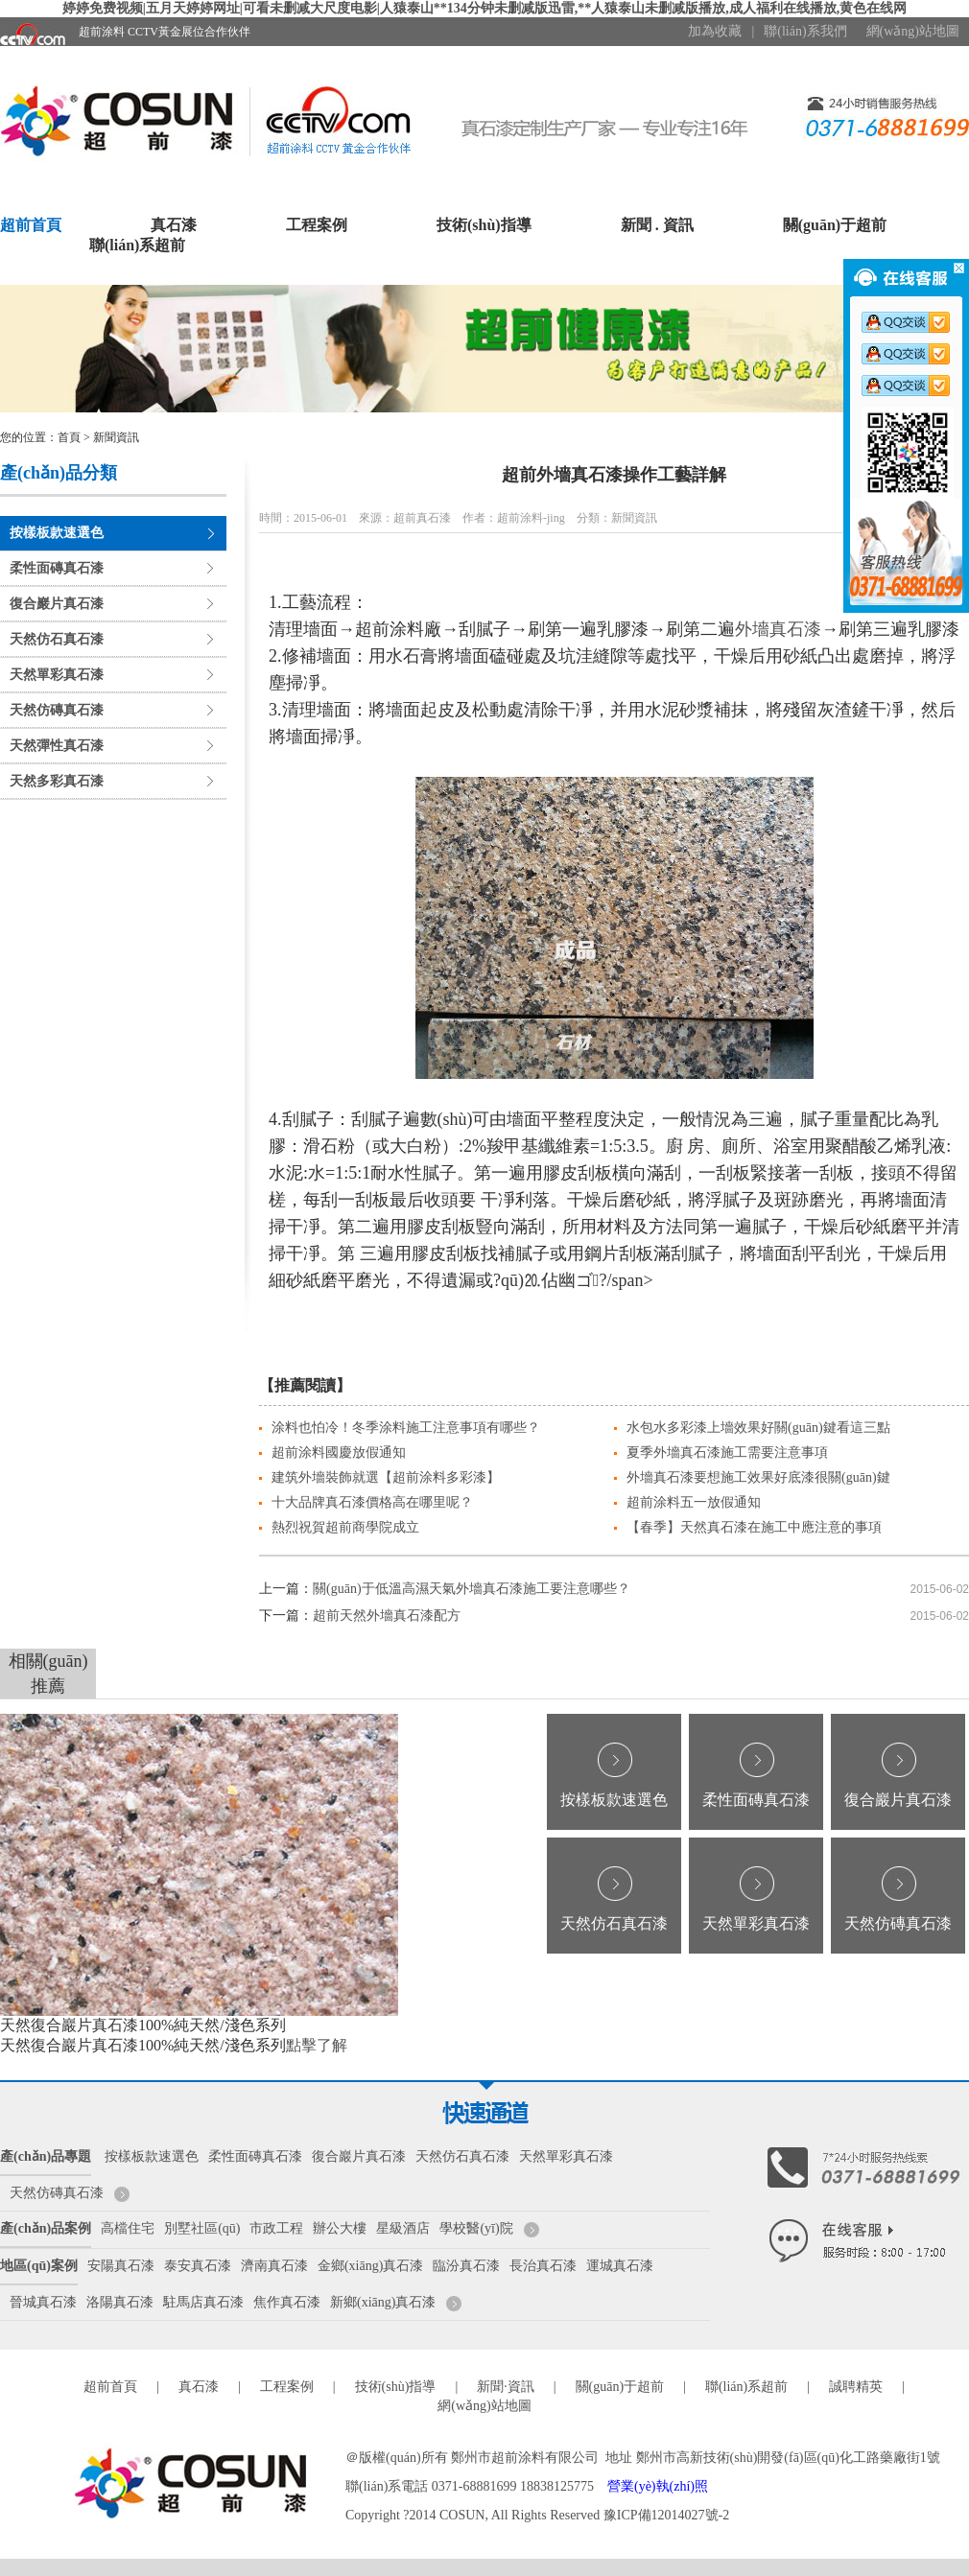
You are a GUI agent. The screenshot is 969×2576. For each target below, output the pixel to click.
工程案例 (316, 225)
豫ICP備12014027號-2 (666, 2515)
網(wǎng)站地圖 (912, 31)
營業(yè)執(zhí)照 (657, 2486)
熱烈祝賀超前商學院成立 (345, 1527)
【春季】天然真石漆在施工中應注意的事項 (754, 1527)
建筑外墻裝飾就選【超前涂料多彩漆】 (386, 1477)
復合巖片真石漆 (57, 604)
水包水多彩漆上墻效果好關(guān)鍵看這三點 (758, 1427)
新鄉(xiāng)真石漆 (383, 2302)
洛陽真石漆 (120, 2302)
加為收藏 (715, 31)
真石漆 (174, 225)
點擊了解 (316, 2045)
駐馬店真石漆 (203, 2302)
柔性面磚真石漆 (57, 568)
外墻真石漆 (778, 629)
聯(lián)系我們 (805, 31)
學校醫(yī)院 (475, 2228)
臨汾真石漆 (466, 2266)
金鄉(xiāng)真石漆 (370, 2266)
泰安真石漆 (197, 2266)
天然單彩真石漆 (57, 674)
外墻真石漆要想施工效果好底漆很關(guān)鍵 (758, 1477)
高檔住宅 (127, 2228)
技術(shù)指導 (484, 225)
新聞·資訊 (505, 2386)
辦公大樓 (339, 2228)
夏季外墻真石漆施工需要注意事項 (727, 1452)
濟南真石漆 (274, 2266)
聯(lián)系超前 (137, 245)
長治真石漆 (543, 2266)
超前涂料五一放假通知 (693, 1502)
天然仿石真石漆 (57, 639)
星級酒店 (403, 2228)
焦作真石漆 (286, 2302)
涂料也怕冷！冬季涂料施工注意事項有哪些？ (406, 1427)
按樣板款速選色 (57, 533)
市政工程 (276, 2228)
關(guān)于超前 (834, 225)
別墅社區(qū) (202, 2228)
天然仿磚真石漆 (57, 710)
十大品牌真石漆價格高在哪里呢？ (372, 1502)
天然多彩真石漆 (57, 781)
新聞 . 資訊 (657, 225)
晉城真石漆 (43, 2302)
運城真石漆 (619, 2266)
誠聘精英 (856, 2386)
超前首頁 (30, 225)
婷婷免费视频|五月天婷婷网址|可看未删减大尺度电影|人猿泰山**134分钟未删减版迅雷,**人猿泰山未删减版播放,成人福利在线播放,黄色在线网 (485, 8)
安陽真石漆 (120, 2266)
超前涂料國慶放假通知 (339, 1452)
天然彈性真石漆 (57, 745)
